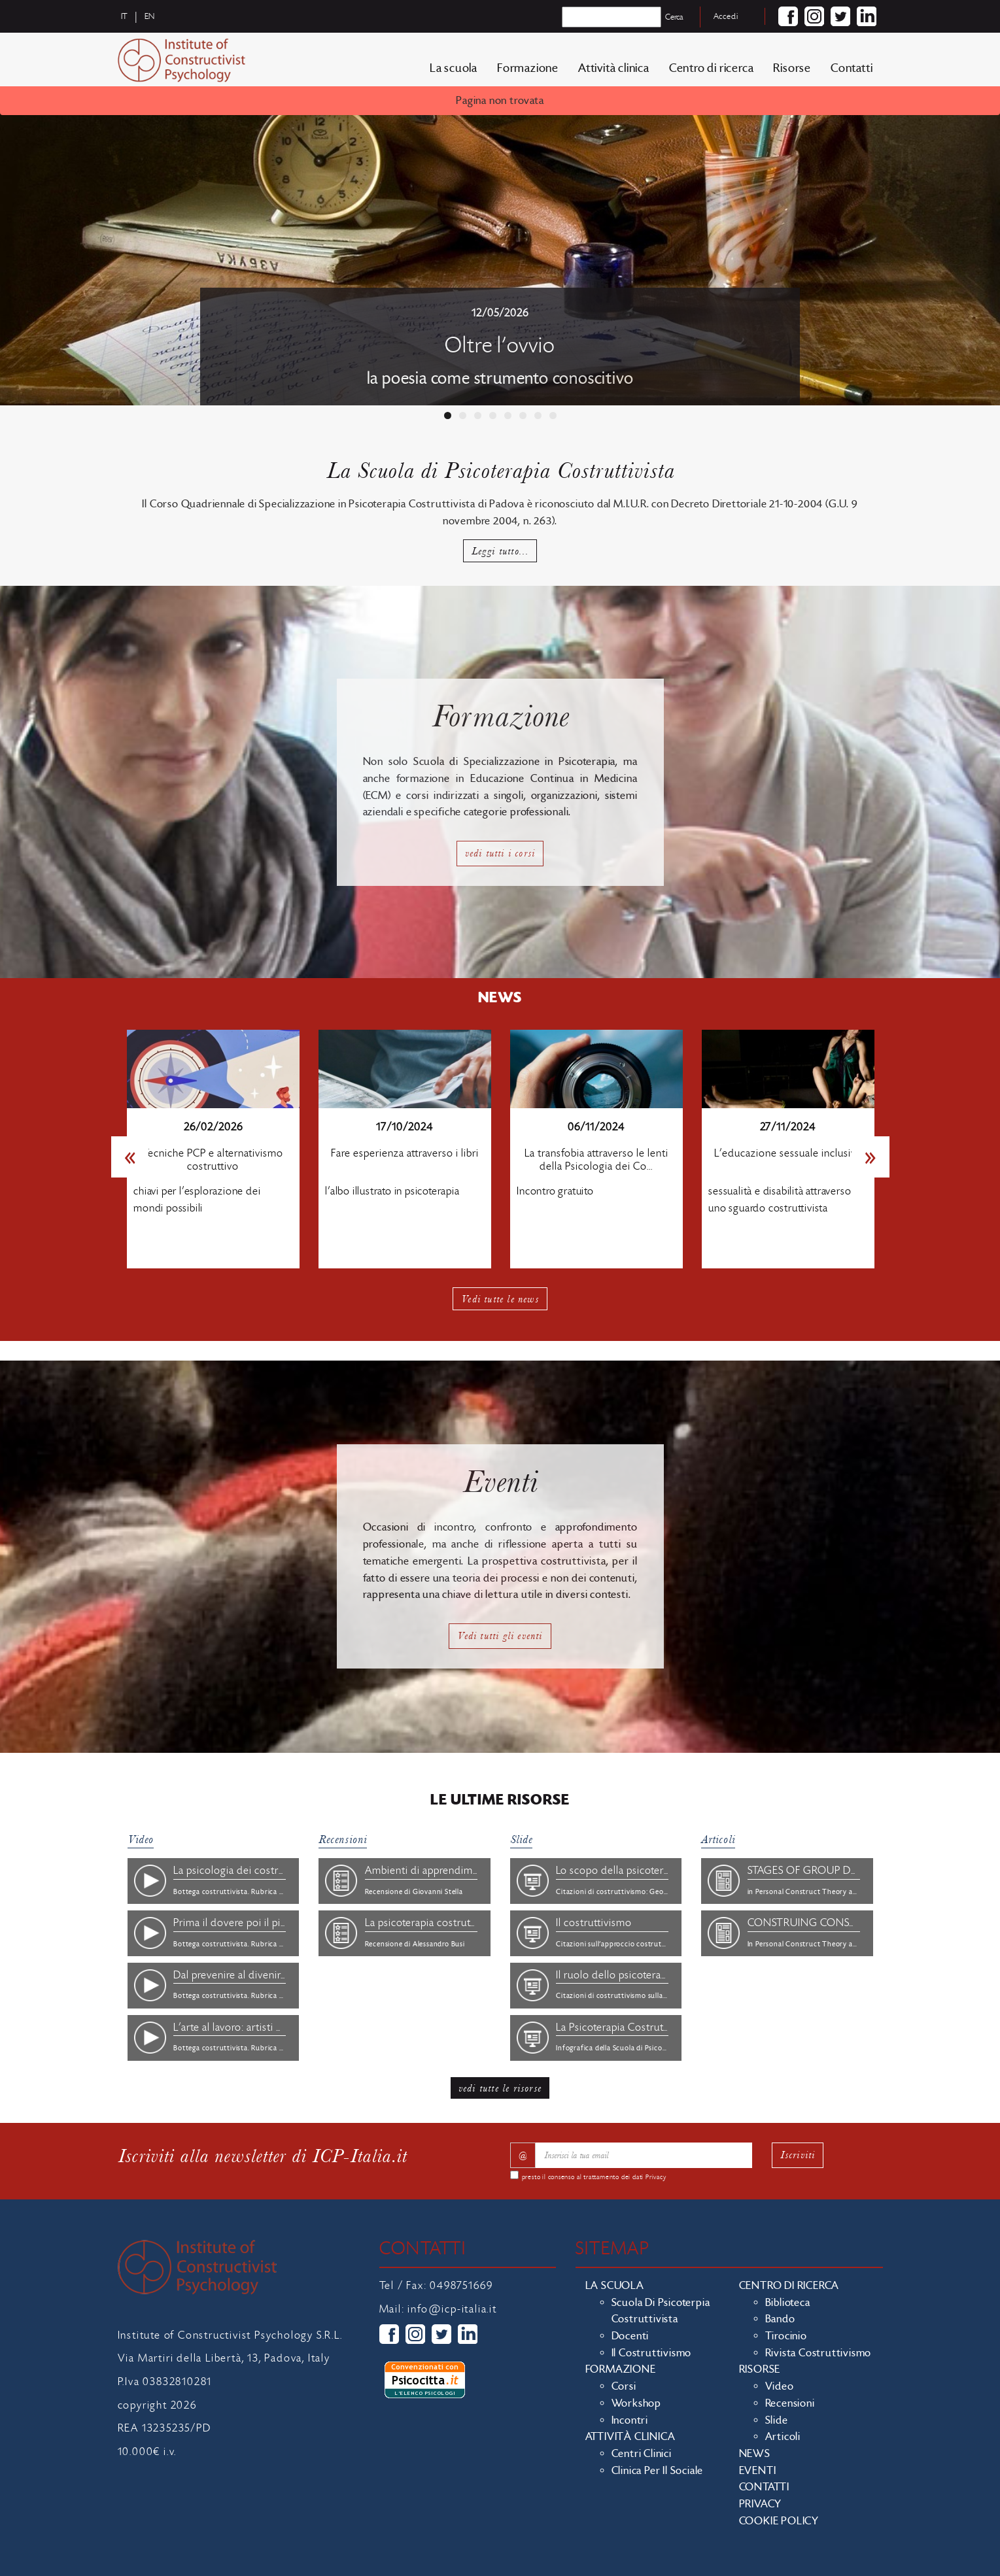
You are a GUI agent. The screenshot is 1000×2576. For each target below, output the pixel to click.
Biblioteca (787, 2302)
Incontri (630, 2420)
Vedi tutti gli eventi (499, 1635)
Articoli (718, 1839)
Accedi (726, 16)
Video (141, 1839)
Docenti (630, 2336)
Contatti (851, 68)
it (125, 16)
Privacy (656, 2177)
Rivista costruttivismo (818, 2353)
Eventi (757, 2470)
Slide (521, 1839)
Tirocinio (786, 2336)
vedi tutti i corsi (500, 853)
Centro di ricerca (711, 68)
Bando (780, 2319)
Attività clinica (613, 68)
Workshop (636, 2403)
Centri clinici (642, 2453)
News (754, 2453)
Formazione (528, 68)
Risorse (792, 68)
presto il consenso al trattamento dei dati (594, 2177)
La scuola (453, 68)
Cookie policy (779, 2521)
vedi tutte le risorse (500, 2088)
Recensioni (343, 1839)
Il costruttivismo (652, 2353)
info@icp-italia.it (451, 2309)
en (150, 16)
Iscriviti (798, 2154)
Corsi (624, 2386)
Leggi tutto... (500, 551)
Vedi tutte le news (500, 1299)
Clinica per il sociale (658, 2470)
